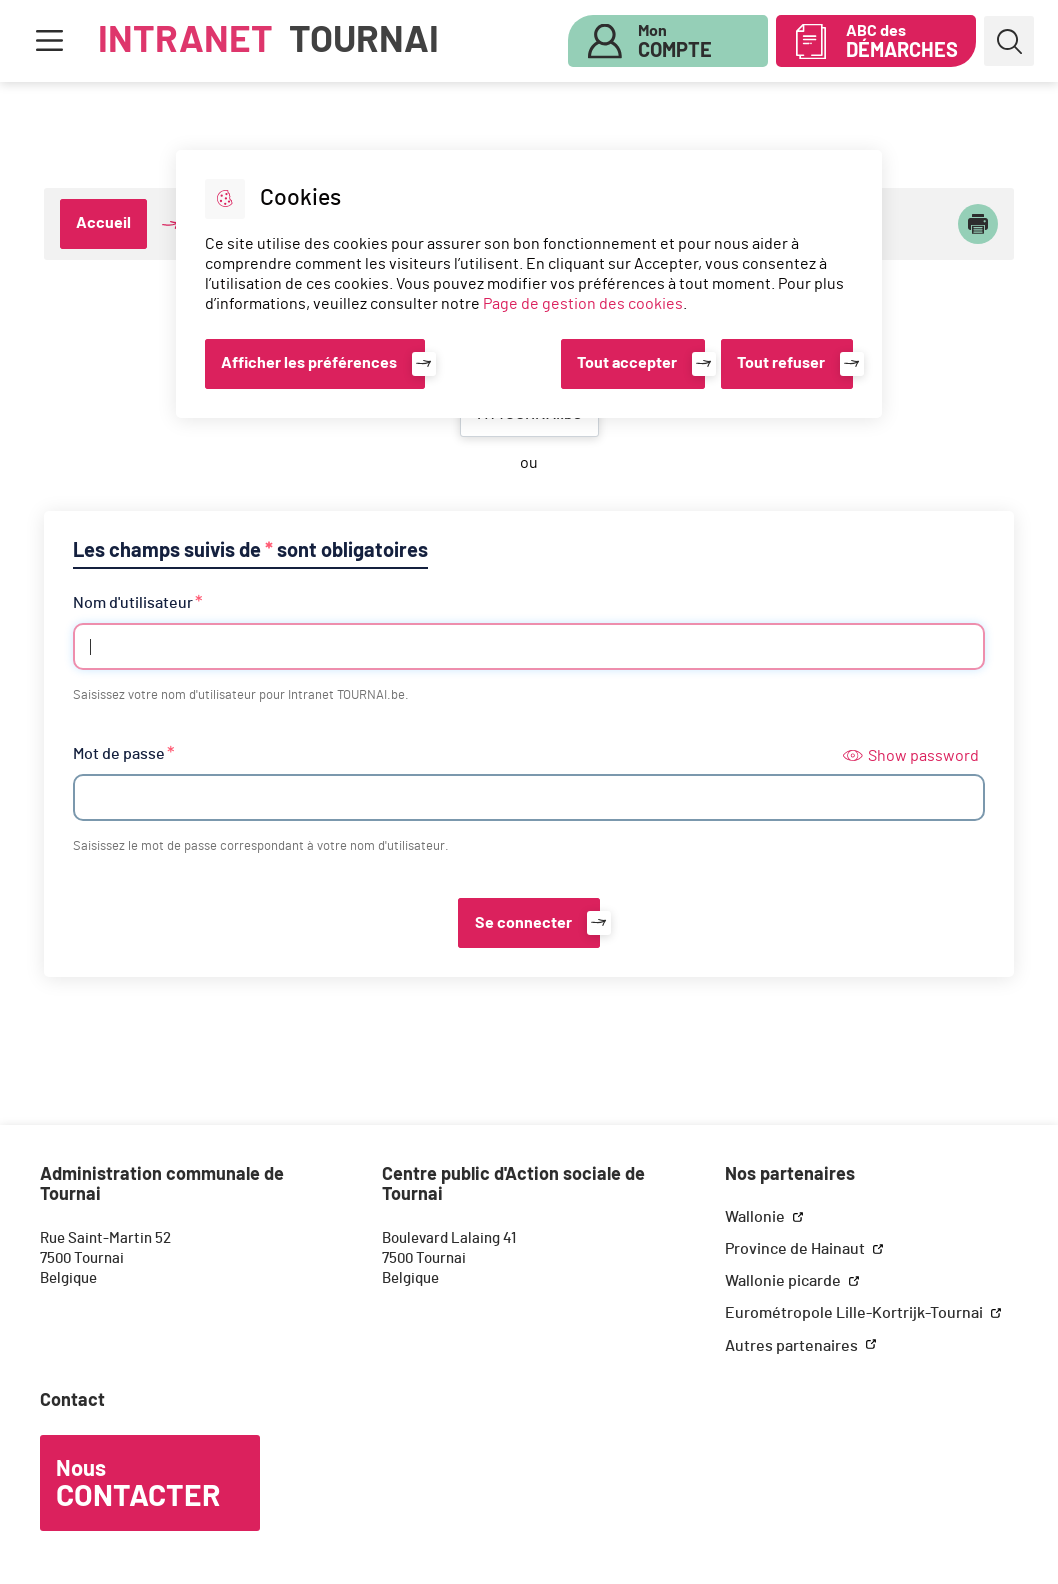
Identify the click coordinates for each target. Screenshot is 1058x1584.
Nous (138, 1485)
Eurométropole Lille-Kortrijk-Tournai (855, 1313)
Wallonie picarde (784, 1281)
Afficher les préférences (309, 363)
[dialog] (528, 284)
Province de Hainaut (796, 1249)
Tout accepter (627, 363)
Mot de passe (119, 754)
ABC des (902, 42)
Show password (911, 756)
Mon (675, 42)
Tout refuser (781, 363)
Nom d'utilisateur (133, 603)
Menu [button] (49, 41)
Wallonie (756, 1217)
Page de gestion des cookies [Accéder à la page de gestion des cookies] (583, 304)
